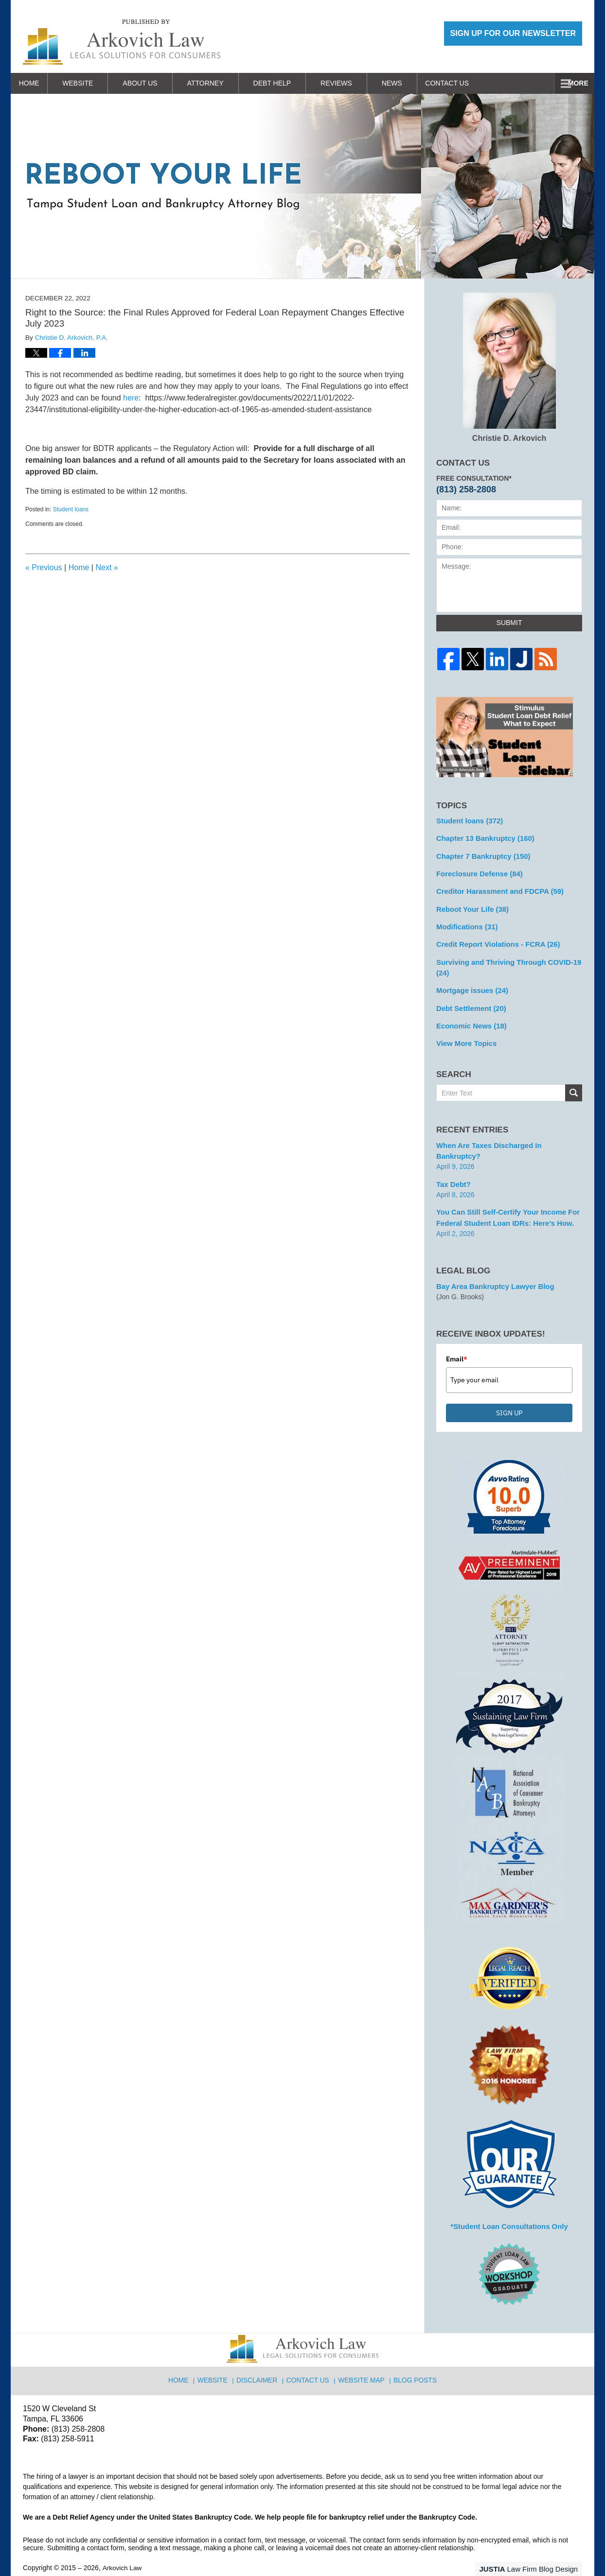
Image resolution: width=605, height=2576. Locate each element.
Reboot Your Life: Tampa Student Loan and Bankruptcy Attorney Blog (121, 42)
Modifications (465, 922)
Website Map (362, 2353)
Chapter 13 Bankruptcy (482, 837)
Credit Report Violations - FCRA (494, 939)
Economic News (469, 1018)
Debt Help (285, 83)
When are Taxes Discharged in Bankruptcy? (507, 1136)
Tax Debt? (452, 1163)
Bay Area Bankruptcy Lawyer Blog (491, 1263)
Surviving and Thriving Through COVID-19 (504, 962)
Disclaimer (260, 2353)
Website (90, 83)
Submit (509, 623)
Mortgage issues (470, 984)
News (404, 83)
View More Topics (464, 1035)
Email (456, 1336)
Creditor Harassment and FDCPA (496, 888)
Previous (43, 567)
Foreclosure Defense (476, 871)
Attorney (218, 83)
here (131, 398)
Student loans (71, 509)
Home (35, 83)
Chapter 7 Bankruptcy (480, 854)
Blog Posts (414, 2353)
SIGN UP (509, 1389)
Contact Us (548, 83)
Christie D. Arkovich (509, 367)
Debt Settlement (469, 1001)
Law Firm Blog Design (535, 2544)
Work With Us (471, 83)
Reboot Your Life (470, 905)
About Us (153, 83)
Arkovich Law (122, 2543)
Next (106, 567)
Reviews (349, 83)
